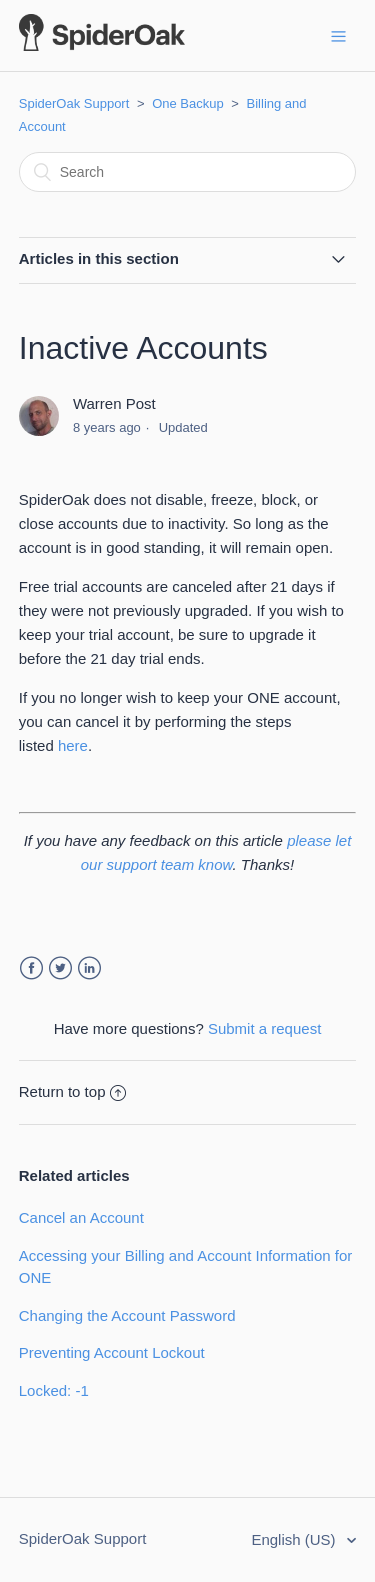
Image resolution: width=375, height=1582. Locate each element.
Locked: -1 (54, 1390)
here (73, 745)
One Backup (188, 103)
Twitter (60, 968)
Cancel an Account (81, 1217)
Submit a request (264, 1028)
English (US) (295, 1539)
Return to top (73, 1091)
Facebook (31, 968)
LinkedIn (89, 968)
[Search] (188, 172)
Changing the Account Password (127, 1315)
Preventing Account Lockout (112, 1352)
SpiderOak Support (74, 103)
